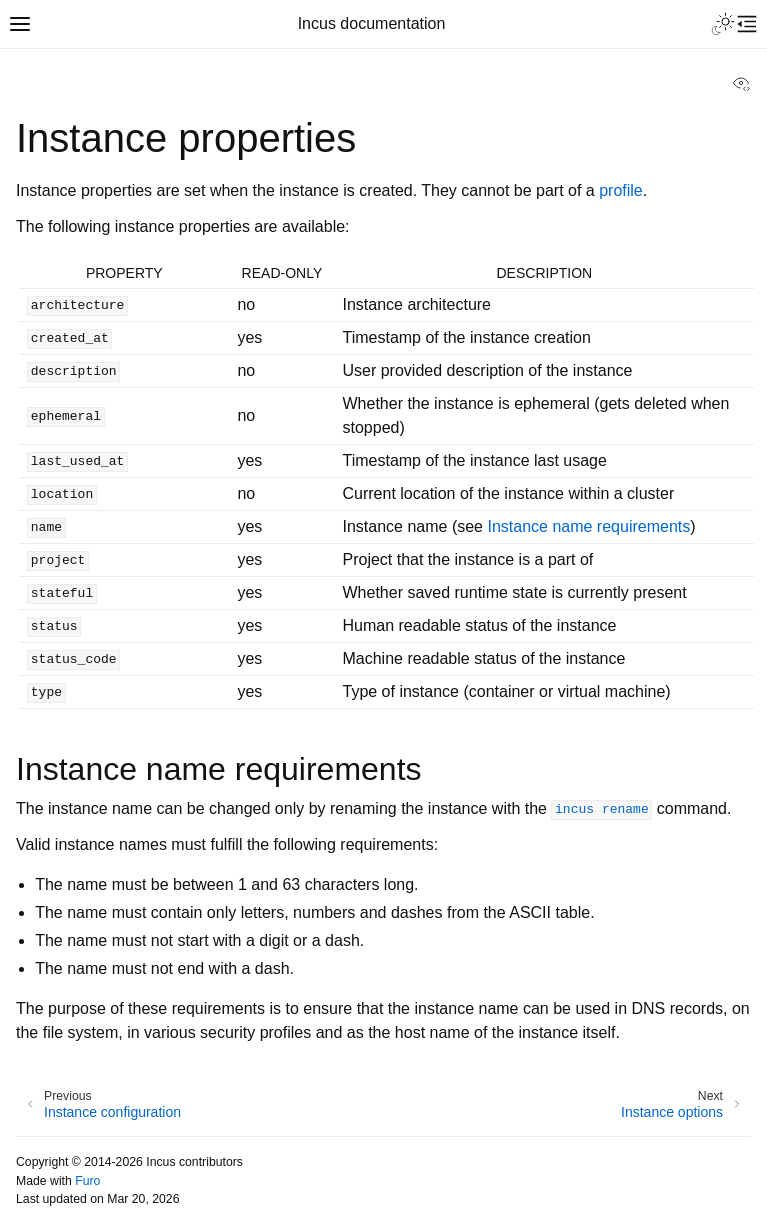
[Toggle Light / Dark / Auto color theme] (723, 24)
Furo (87, 1181)
